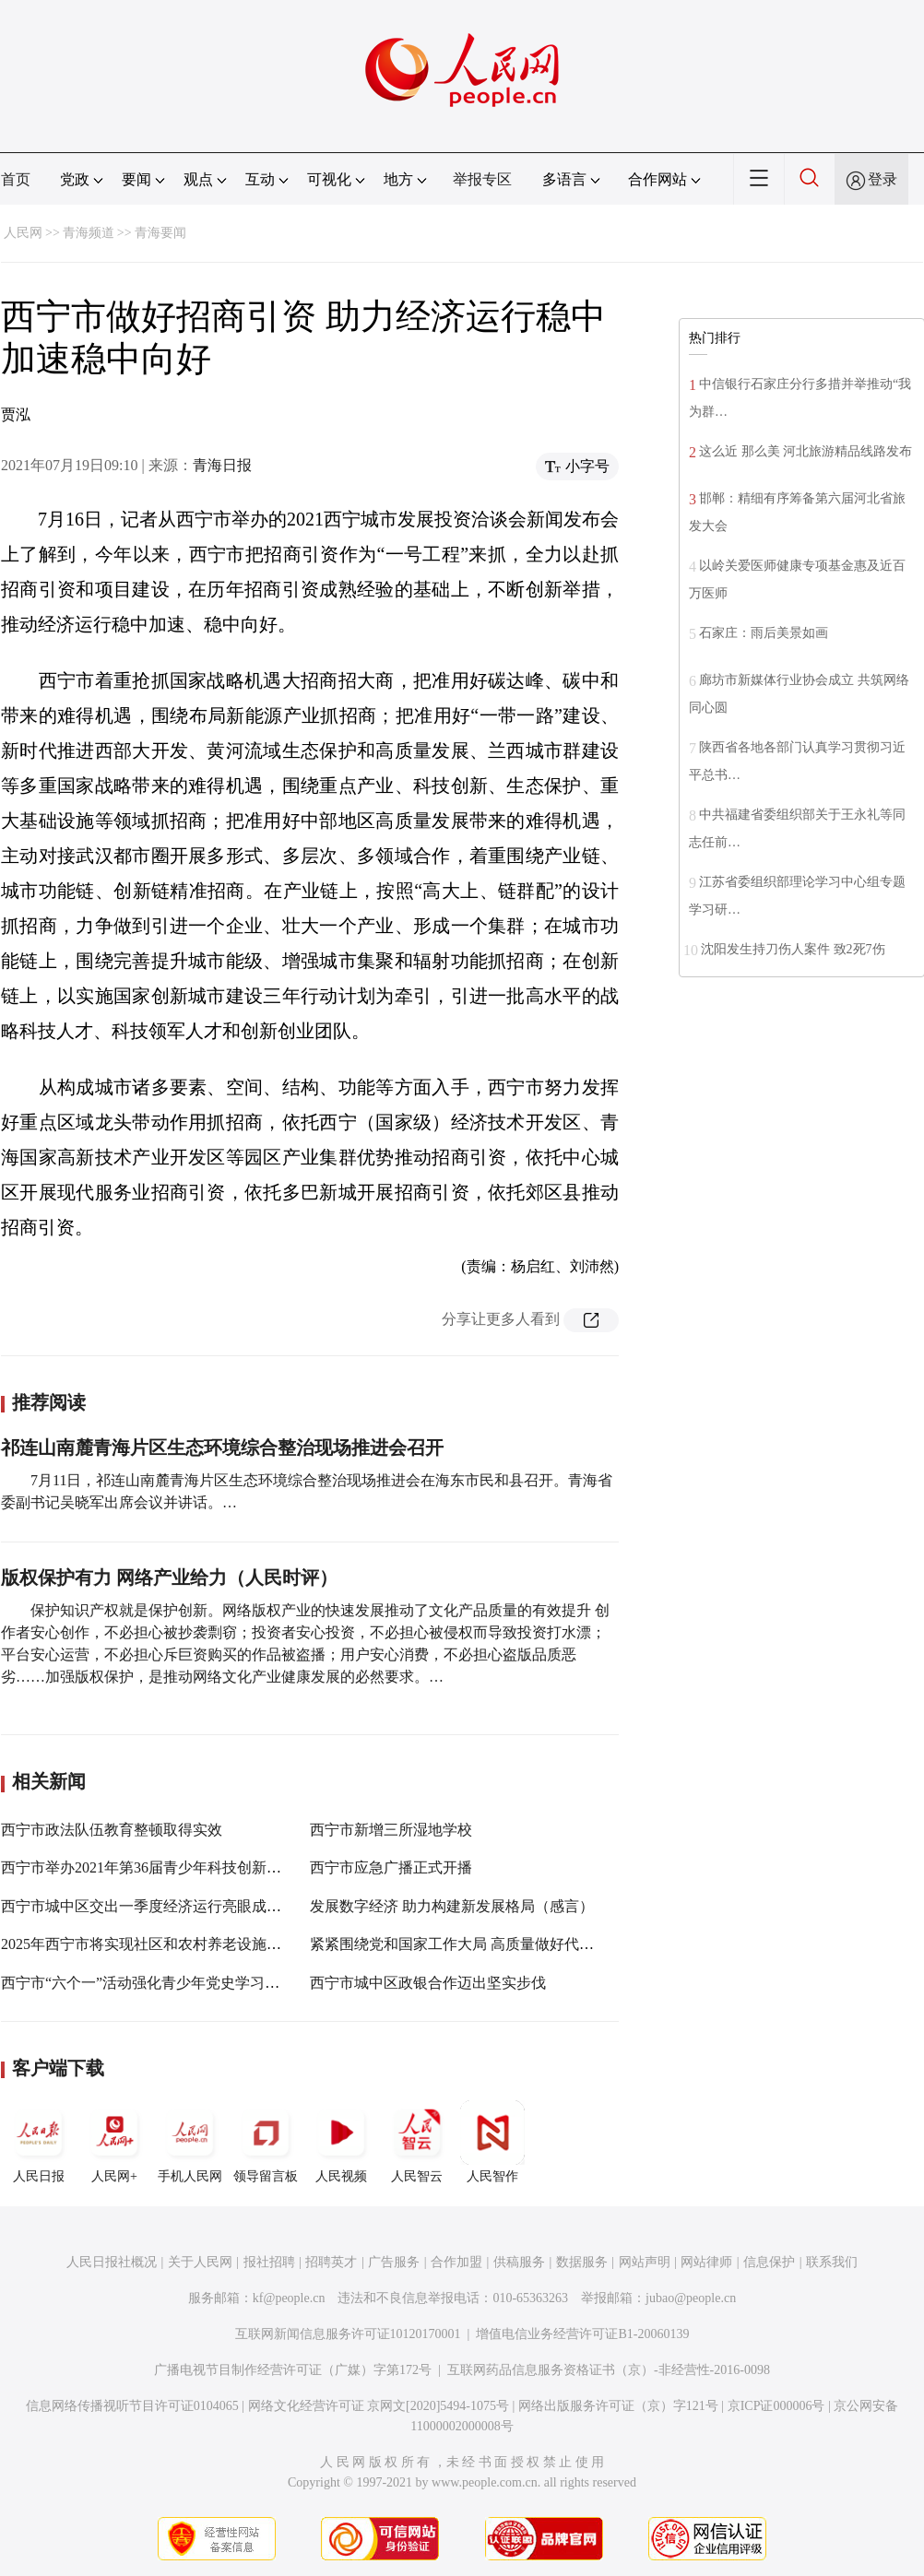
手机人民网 (190, 2141)
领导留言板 (265, 2141)
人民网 (23, 233)
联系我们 (832, 2262)
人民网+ (114, 2141)
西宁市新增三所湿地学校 (391, 1829)
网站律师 (706, 2262)
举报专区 (482, 179)
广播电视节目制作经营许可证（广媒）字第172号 (293, 2370)
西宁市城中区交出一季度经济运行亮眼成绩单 (148, 1906)
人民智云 (417, 2141)
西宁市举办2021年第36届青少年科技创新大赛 (148, 1867)
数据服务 (582, 2262)
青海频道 (88, 233)
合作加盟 (456, 2262)
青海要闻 (160, 233)
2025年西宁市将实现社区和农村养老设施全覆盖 (156, 1944)
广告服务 (394, 2262)
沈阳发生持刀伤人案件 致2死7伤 (793, 949)
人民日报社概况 (111, 2262)
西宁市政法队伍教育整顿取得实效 (111, 1829)
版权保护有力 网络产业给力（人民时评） (169, 1577)
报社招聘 (269, 2262)
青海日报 (222, 465)
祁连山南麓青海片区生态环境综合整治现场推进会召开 (222, 1447)
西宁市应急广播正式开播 (391, 1867)
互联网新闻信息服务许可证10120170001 (348, 2334)
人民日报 (38, 2141)
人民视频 (341, 2141)
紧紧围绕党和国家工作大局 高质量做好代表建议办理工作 (496, 1944)
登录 (882, 179)
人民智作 (492, 2141)
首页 (15, 179)
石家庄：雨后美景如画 (763, 633)
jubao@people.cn (691, 2298)
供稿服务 (519, 2262)
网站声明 (644, 2262)
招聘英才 (331, 2262)
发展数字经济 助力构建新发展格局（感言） (452, 1906)
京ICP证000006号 (776, 2406)
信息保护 (769, 2262)
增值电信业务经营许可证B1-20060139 (582, 2334)
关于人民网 (200, 2262)
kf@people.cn (289, 2298)
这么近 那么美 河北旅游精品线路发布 (805, 451)
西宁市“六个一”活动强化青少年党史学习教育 (147, 1983)
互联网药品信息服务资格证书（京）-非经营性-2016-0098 (608, 2370)
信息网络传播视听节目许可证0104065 (132, 2406)
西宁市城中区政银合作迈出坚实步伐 (428, 1983)
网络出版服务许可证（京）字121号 (618, 2406)
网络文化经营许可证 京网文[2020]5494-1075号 (379, 2406)
